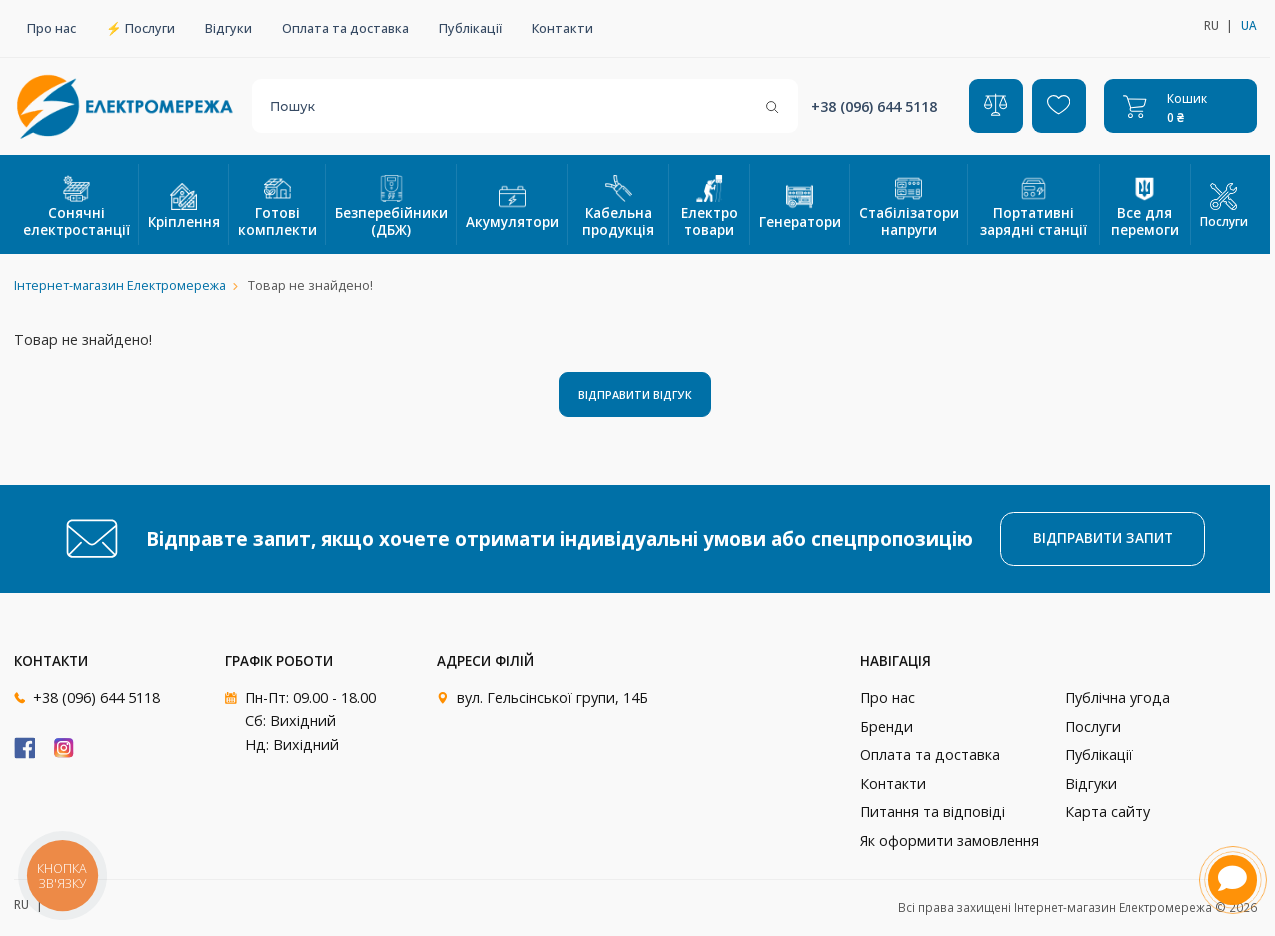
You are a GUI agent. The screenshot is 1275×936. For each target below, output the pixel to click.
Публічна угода (1117, 697)
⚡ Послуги (140, 28)
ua (1249, 25)
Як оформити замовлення (949, 840)
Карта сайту (1107, 811)
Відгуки (228, 28)
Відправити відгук (635, 394)
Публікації (470, 28)
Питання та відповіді (932, 811)
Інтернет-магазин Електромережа (120, 285)
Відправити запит (1103, 538)
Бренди (886, 726)
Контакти (562, 28)
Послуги (1224, 206)
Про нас (51, 28)
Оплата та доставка (345, 28)
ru (1211, 25)
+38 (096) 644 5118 (874, 106)
